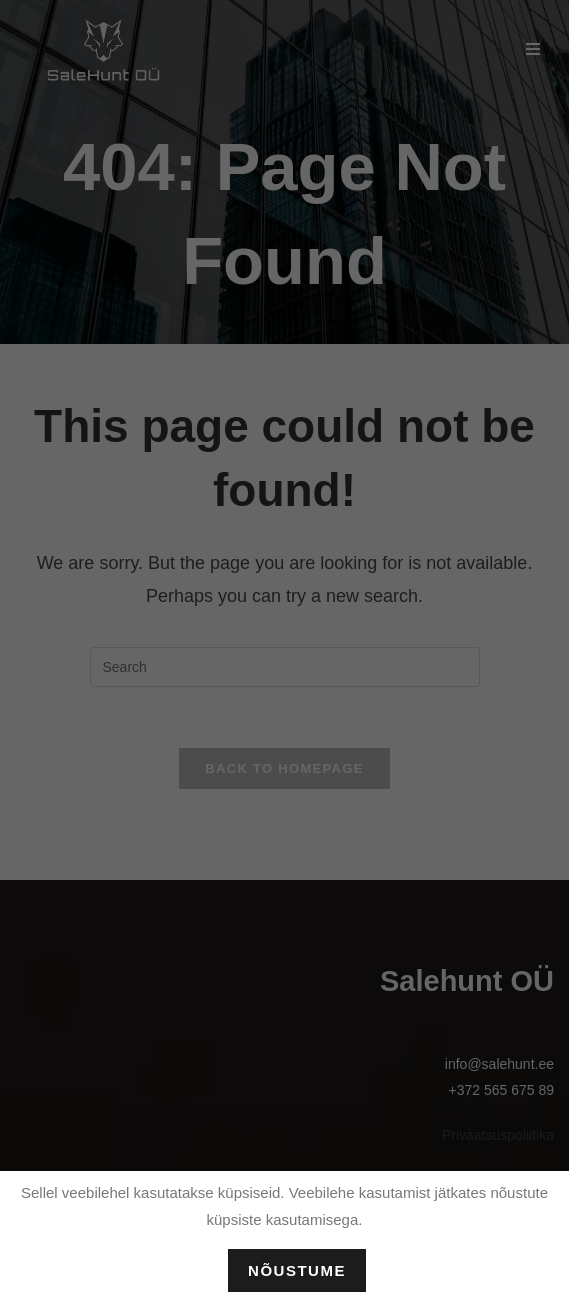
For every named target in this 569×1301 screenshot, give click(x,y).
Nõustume (297, 1270)
